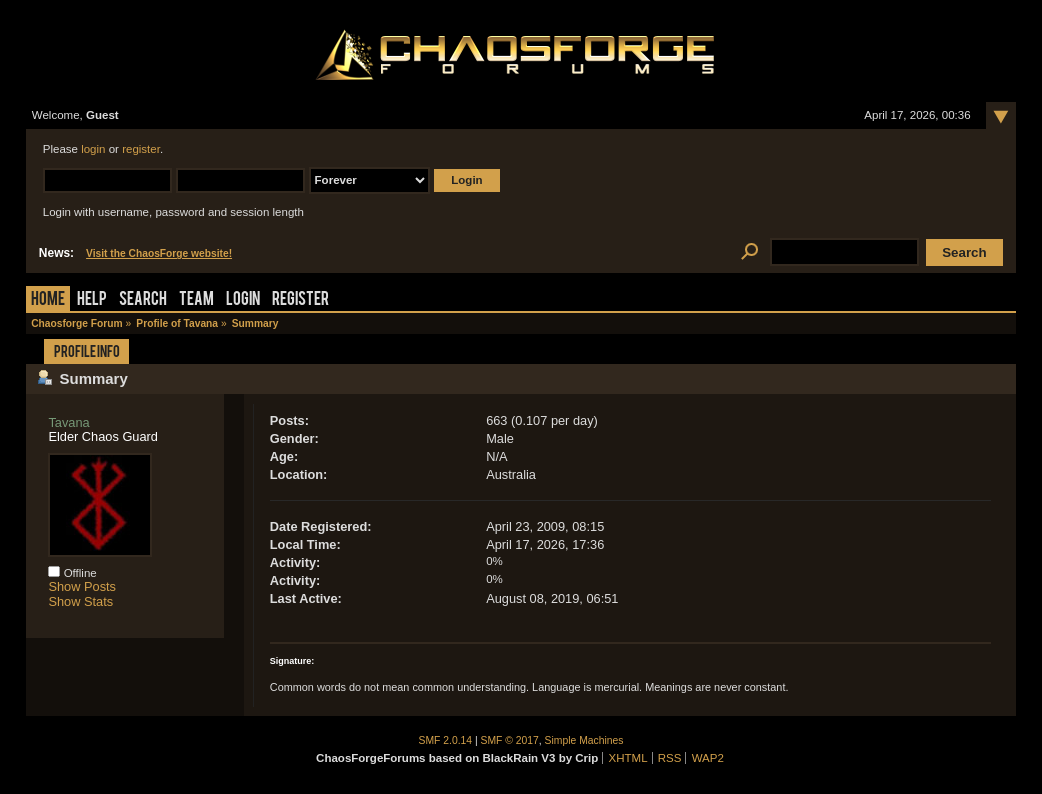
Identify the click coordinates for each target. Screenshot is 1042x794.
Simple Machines (584, 740)
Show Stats (80, 601)
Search (143, 300)
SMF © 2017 (510, 740)
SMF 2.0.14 (446, 740)
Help (92, 300)
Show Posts (82, 586)
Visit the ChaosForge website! (159, 253)
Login (243, 300)
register (141, 149)
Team (196, 300)
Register (300, 300)
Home (48, 300)
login (93, 149)
